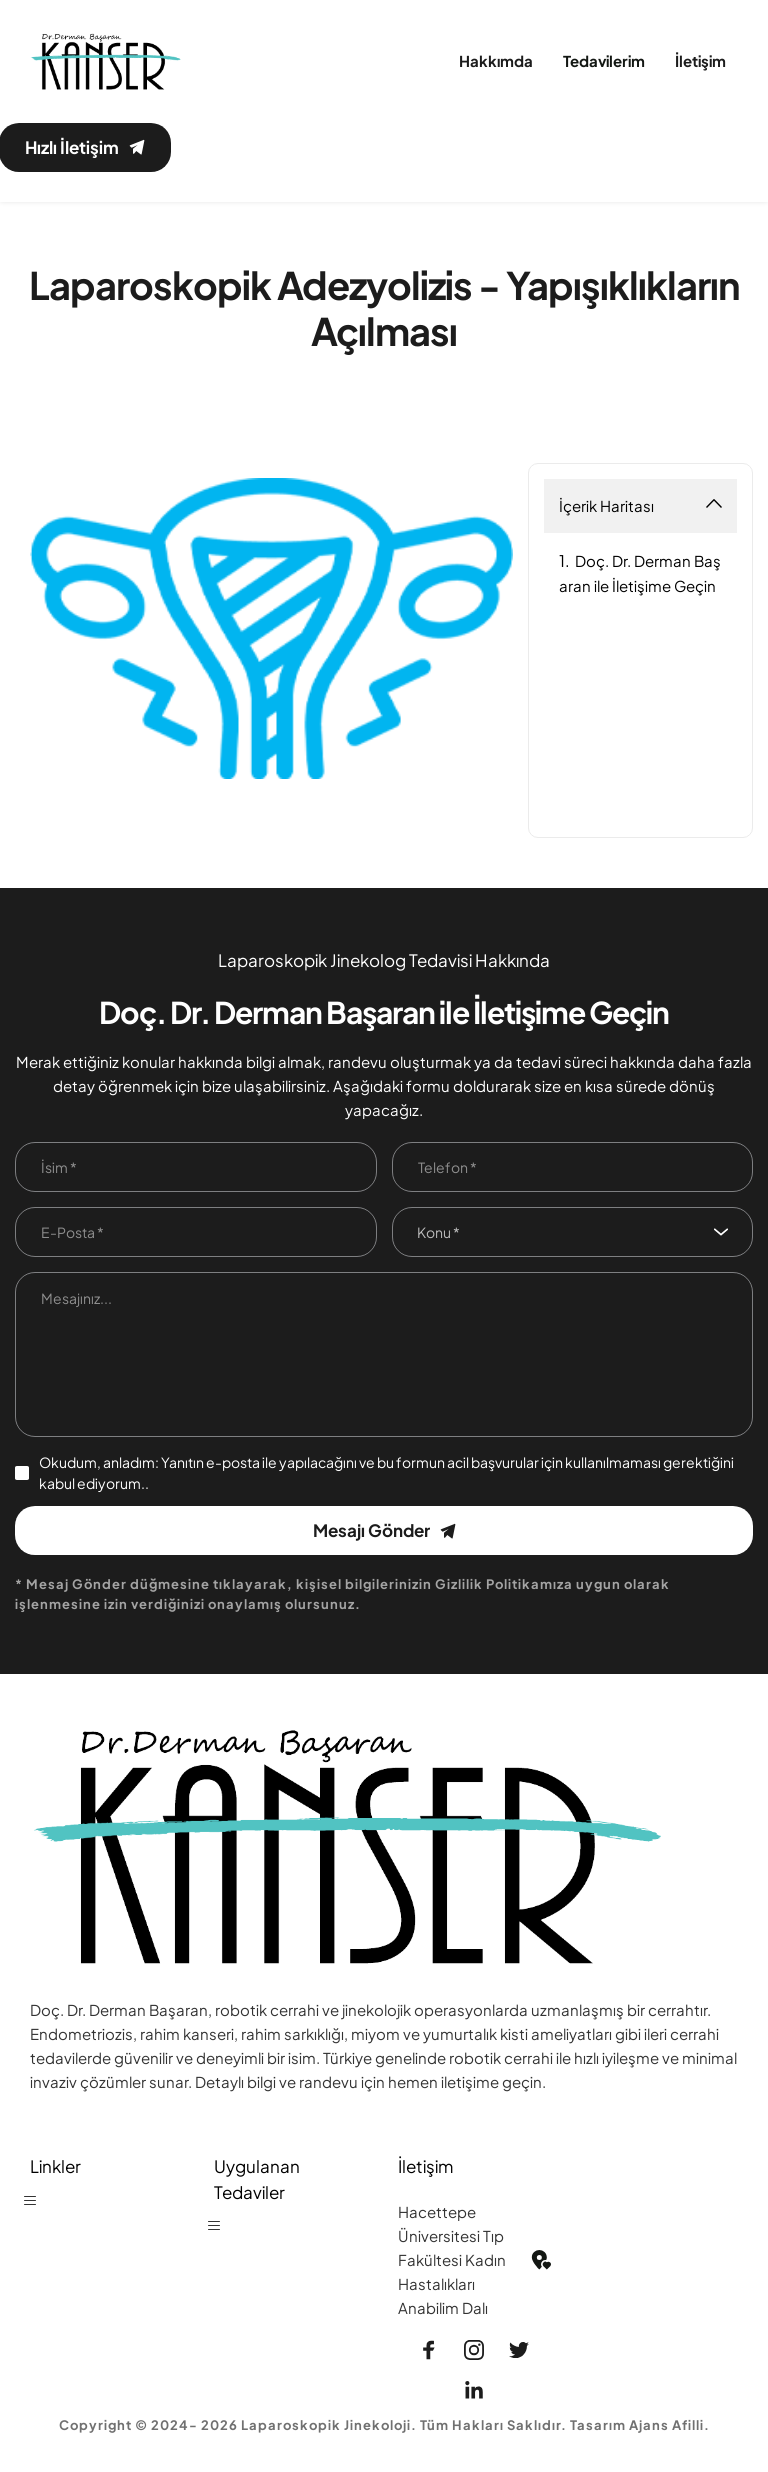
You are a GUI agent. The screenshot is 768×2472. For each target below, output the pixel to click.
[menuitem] (496, 61)
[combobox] (573, 1233)
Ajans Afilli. (669, 2426)
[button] (39, 2210)
